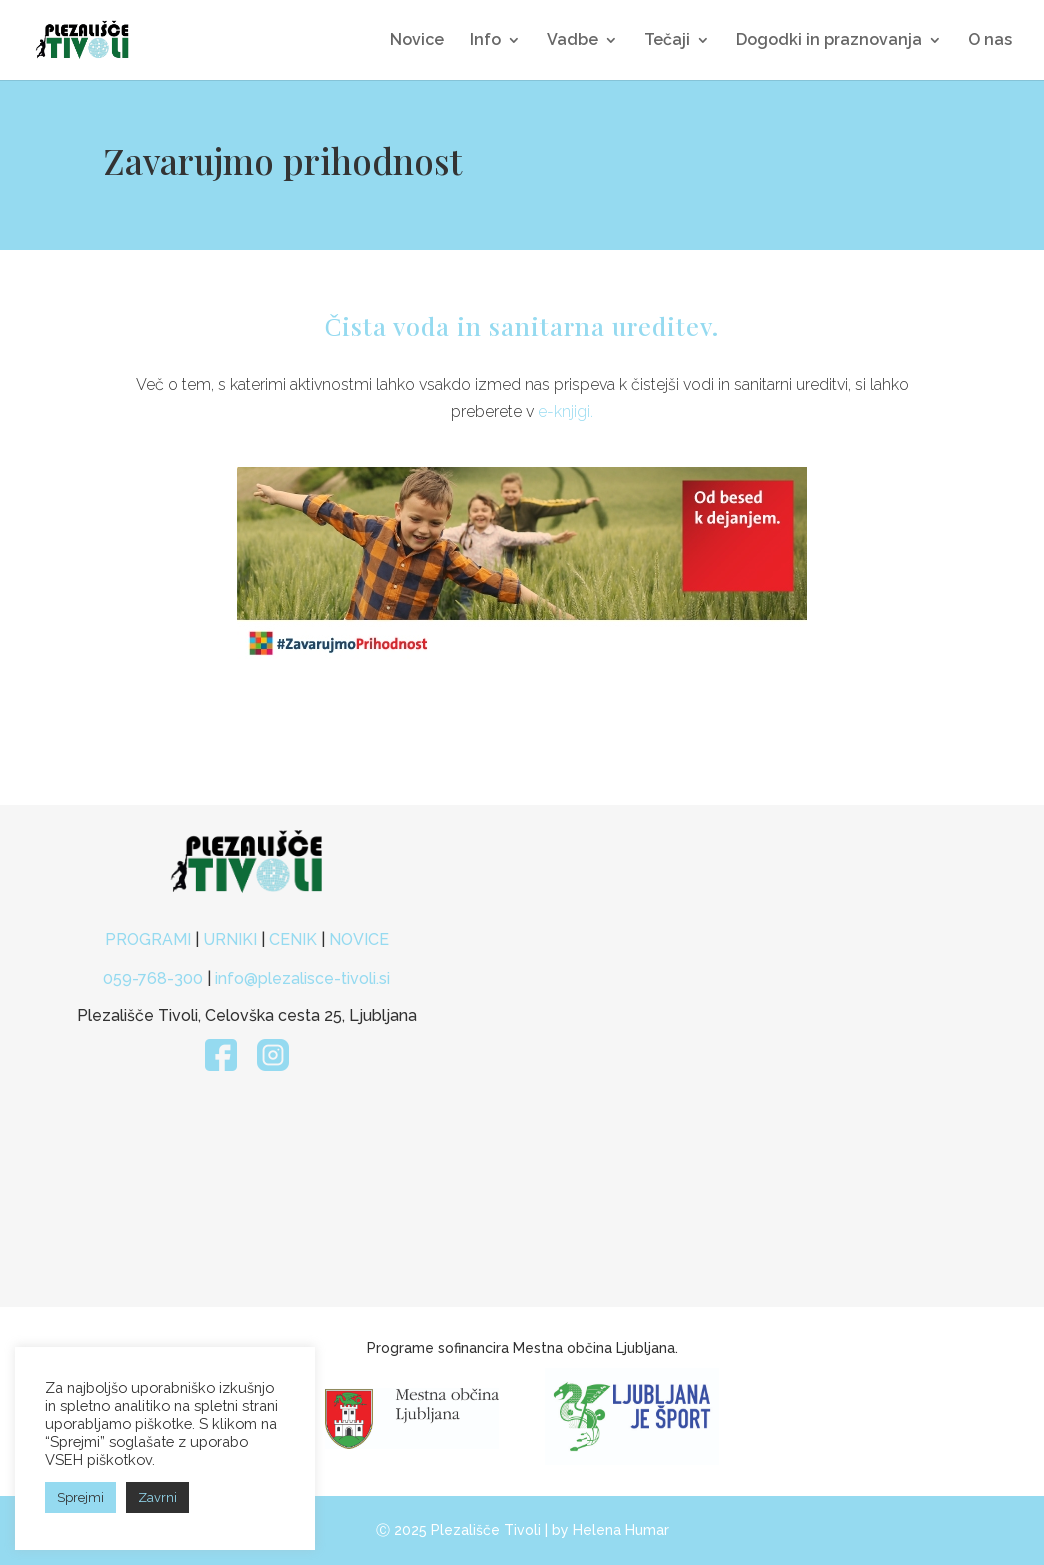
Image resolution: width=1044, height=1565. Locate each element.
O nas (990, 41)
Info (485, 41)
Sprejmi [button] (80, 1497)
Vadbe (572, 41)
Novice (417, 41)
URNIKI (232, 939)
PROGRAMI (150, 939)
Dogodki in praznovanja (829, 41)
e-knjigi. (565, 411)
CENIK (293, 939)
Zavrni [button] (157, 1497)
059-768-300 (153, 978)
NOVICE (359, 939)
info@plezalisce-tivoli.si (302, 978)
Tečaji (667, 41)
